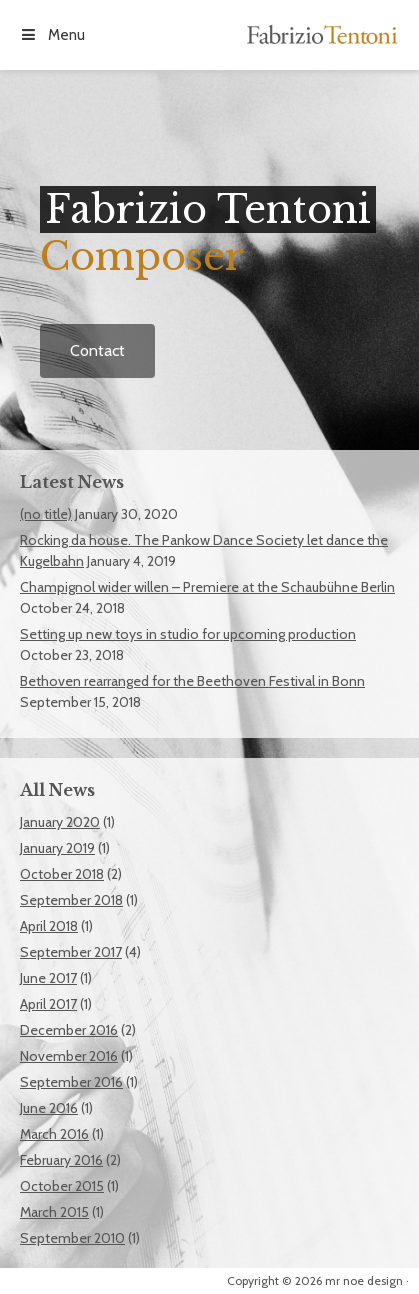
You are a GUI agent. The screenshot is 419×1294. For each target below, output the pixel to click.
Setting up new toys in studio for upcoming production (188, 634)
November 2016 (69, 1056)
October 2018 (62, 874)
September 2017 (71, 952)
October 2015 (62, 1186)
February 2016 (61, 1160)
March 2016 (54, 1134)
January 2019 (57, 848)
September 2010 (72, 1238)
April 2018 (49, 926)
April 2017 (48, 1004)
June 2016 (49, 1108)
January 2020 (60, 822)
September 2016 (71, 1082)
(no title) (46, 514)
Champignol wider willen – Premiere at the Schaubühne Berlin (207, 587)
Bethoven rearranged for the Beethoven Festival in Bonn (192, 681)
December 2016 (69, 1030)
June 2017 (48, 978)
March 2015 (54, 1212)
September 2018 (71, 900)
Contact (97, 350)
